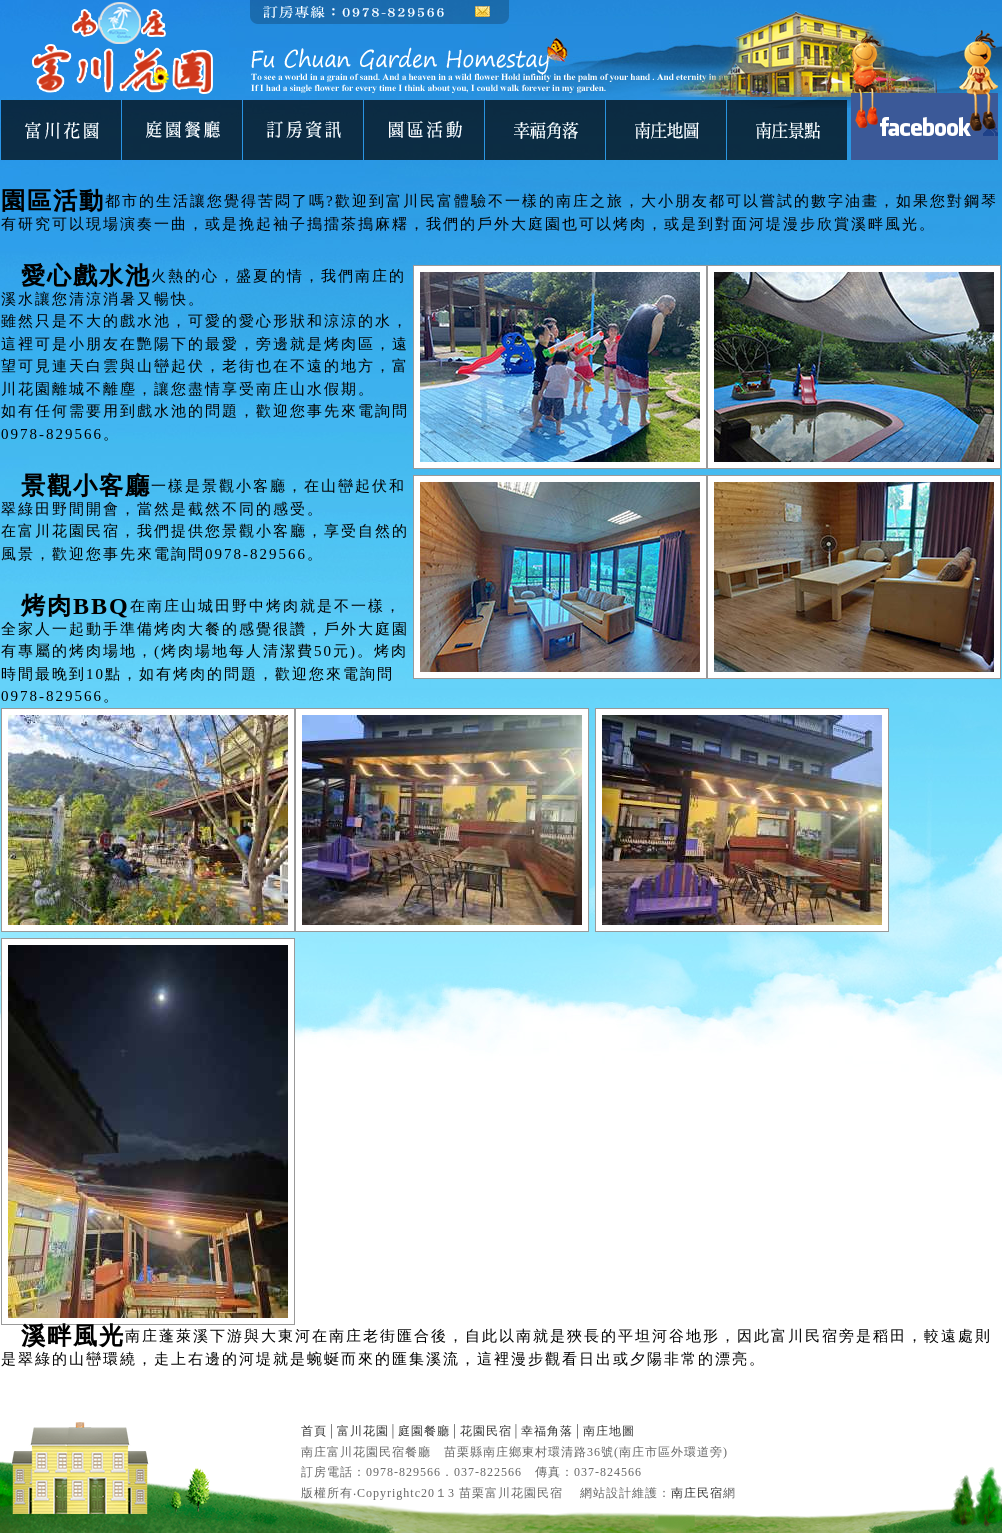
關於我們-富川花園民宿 (61, 130)
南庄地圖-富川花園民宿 (666, 130)
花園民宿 (486, 1431)
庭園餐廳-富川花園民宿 (182, 130)
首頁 (314, 1431)
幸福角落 (547, 1431)
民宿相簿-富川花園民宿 (545, 130)
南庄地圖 (609, 1431)
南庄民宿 (697, 1493)
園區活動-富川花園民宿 (424, 130)
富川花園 (363, 1431)
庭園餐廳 (424, 1431)
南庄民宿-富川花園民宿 (303, 130)
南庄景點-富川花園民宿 (787, 130)
